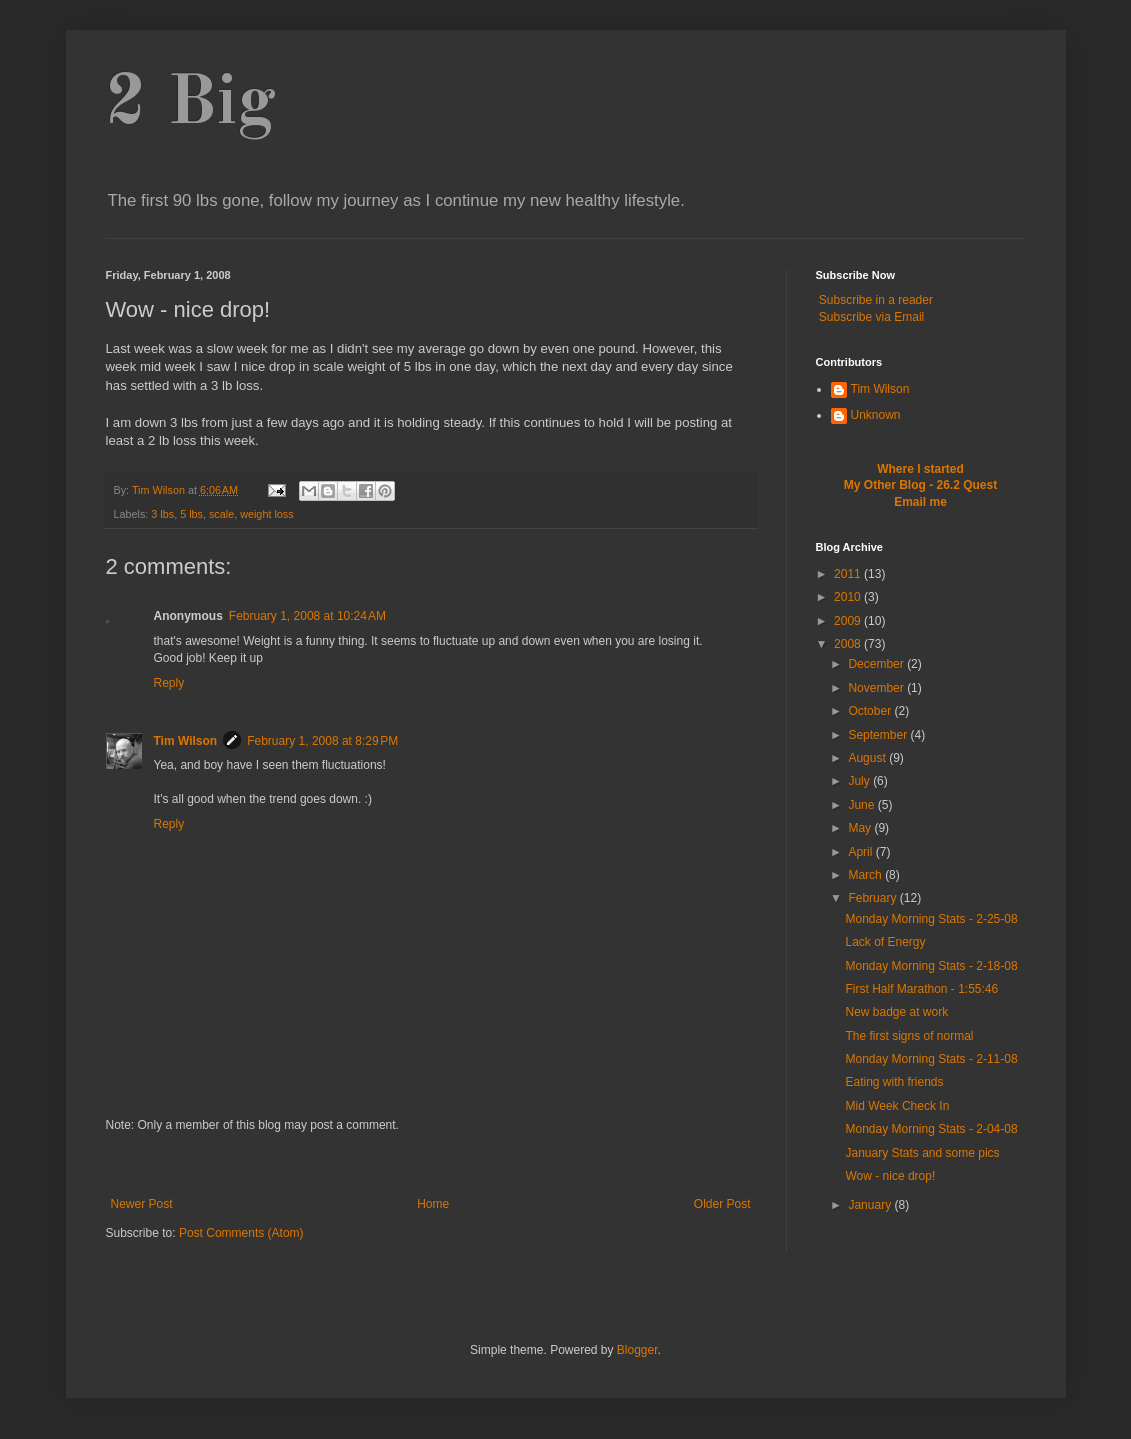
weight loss (266, 514)
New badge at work (896, 1012)
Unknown (876, 415)
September (879, 735)
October (871, 711)
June (862, 805)
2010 (849, 597)
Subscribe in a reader (876, 300)
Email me (920, 502)
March (866, 875)
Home (433, 1204)
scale (221, 514)
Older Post (722, 1204)
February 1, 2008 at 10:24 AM (307, 616)
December (877, 664)
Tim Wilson (186, 741)
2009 (849, 621)
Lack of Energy (885, 942)
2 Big (191, 105)
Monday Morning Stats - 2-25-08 (931, 919)
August (868, 758)
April (861, 852)
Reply (169, 683)
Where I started (920, 469)
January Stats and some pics (922, 1153)
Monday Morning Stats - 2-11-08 (931, 1059)
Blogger (637, 1350)
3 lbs (162, 514)
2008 (849, 644)
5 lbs (191, 514)
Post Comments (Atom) (241, 1233)
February (873, 898)
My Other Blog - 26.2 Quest (920, 485)
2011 (849, 574)
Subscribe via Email (871, 317)
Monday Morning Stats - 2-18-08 (931, 966)
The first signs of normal (909, 1036)
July (860, 781)
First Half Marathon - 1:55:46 (921, 989)
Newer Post (142, 1204)
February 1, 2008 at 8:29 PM (322, 741)
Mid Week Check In (897, 1106)
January (871, 1205)
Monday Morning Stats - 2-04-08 (931, 1129)
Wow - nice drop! (890, 1176)
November (877, 688)
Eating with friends (894, 1082)
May (861, 828)
